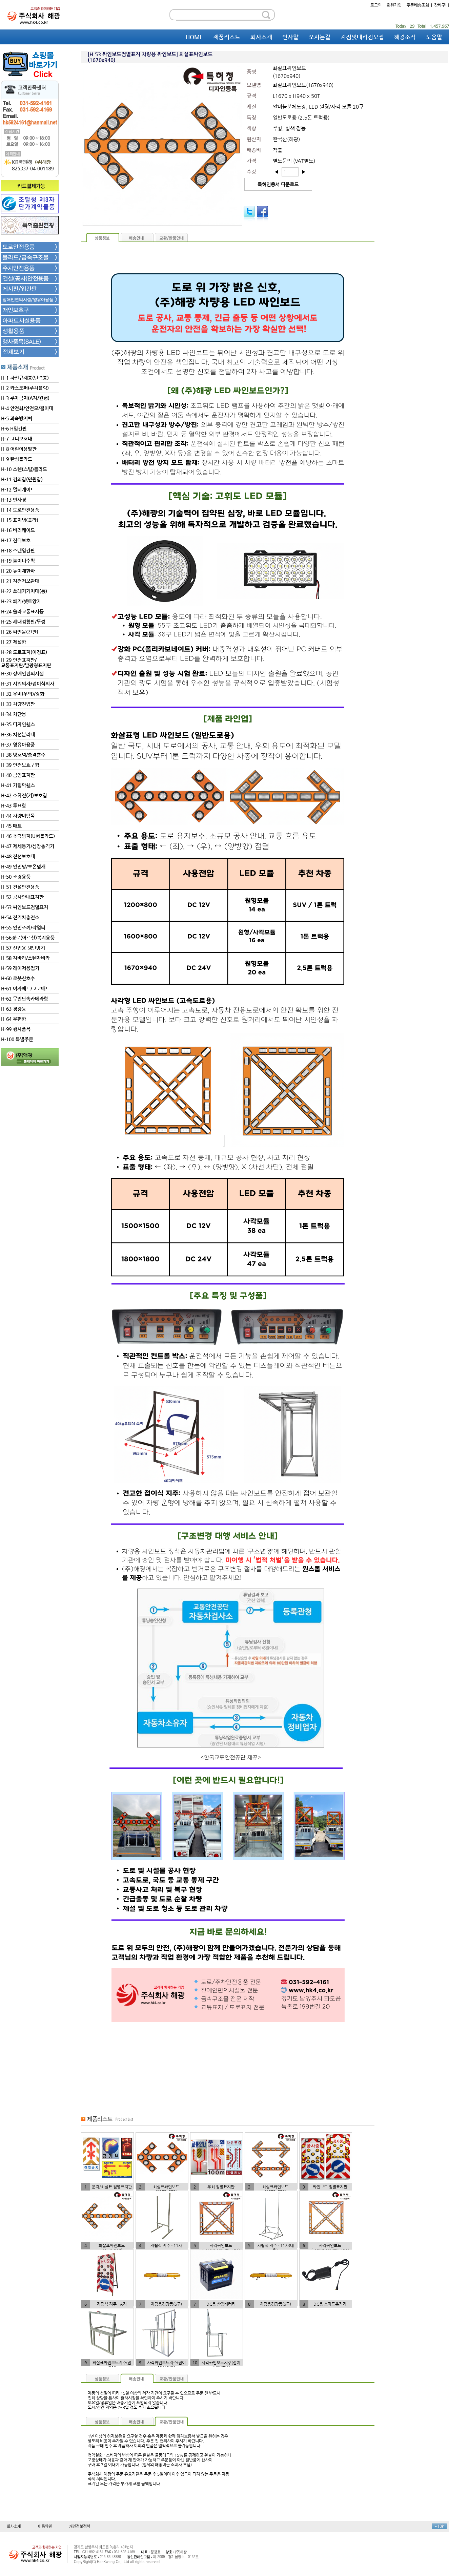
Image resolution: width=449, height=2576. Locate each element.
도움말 (434, 37)
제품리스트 (226, 37)
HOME (194, 37)
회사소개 (261, 37)
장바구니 (441, 5)
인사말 (290, 37)
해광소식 (405, 37)
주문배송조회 (418, 5)
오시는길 (319, 37)
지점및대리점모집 (362, 37)
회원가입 (394, 5)
